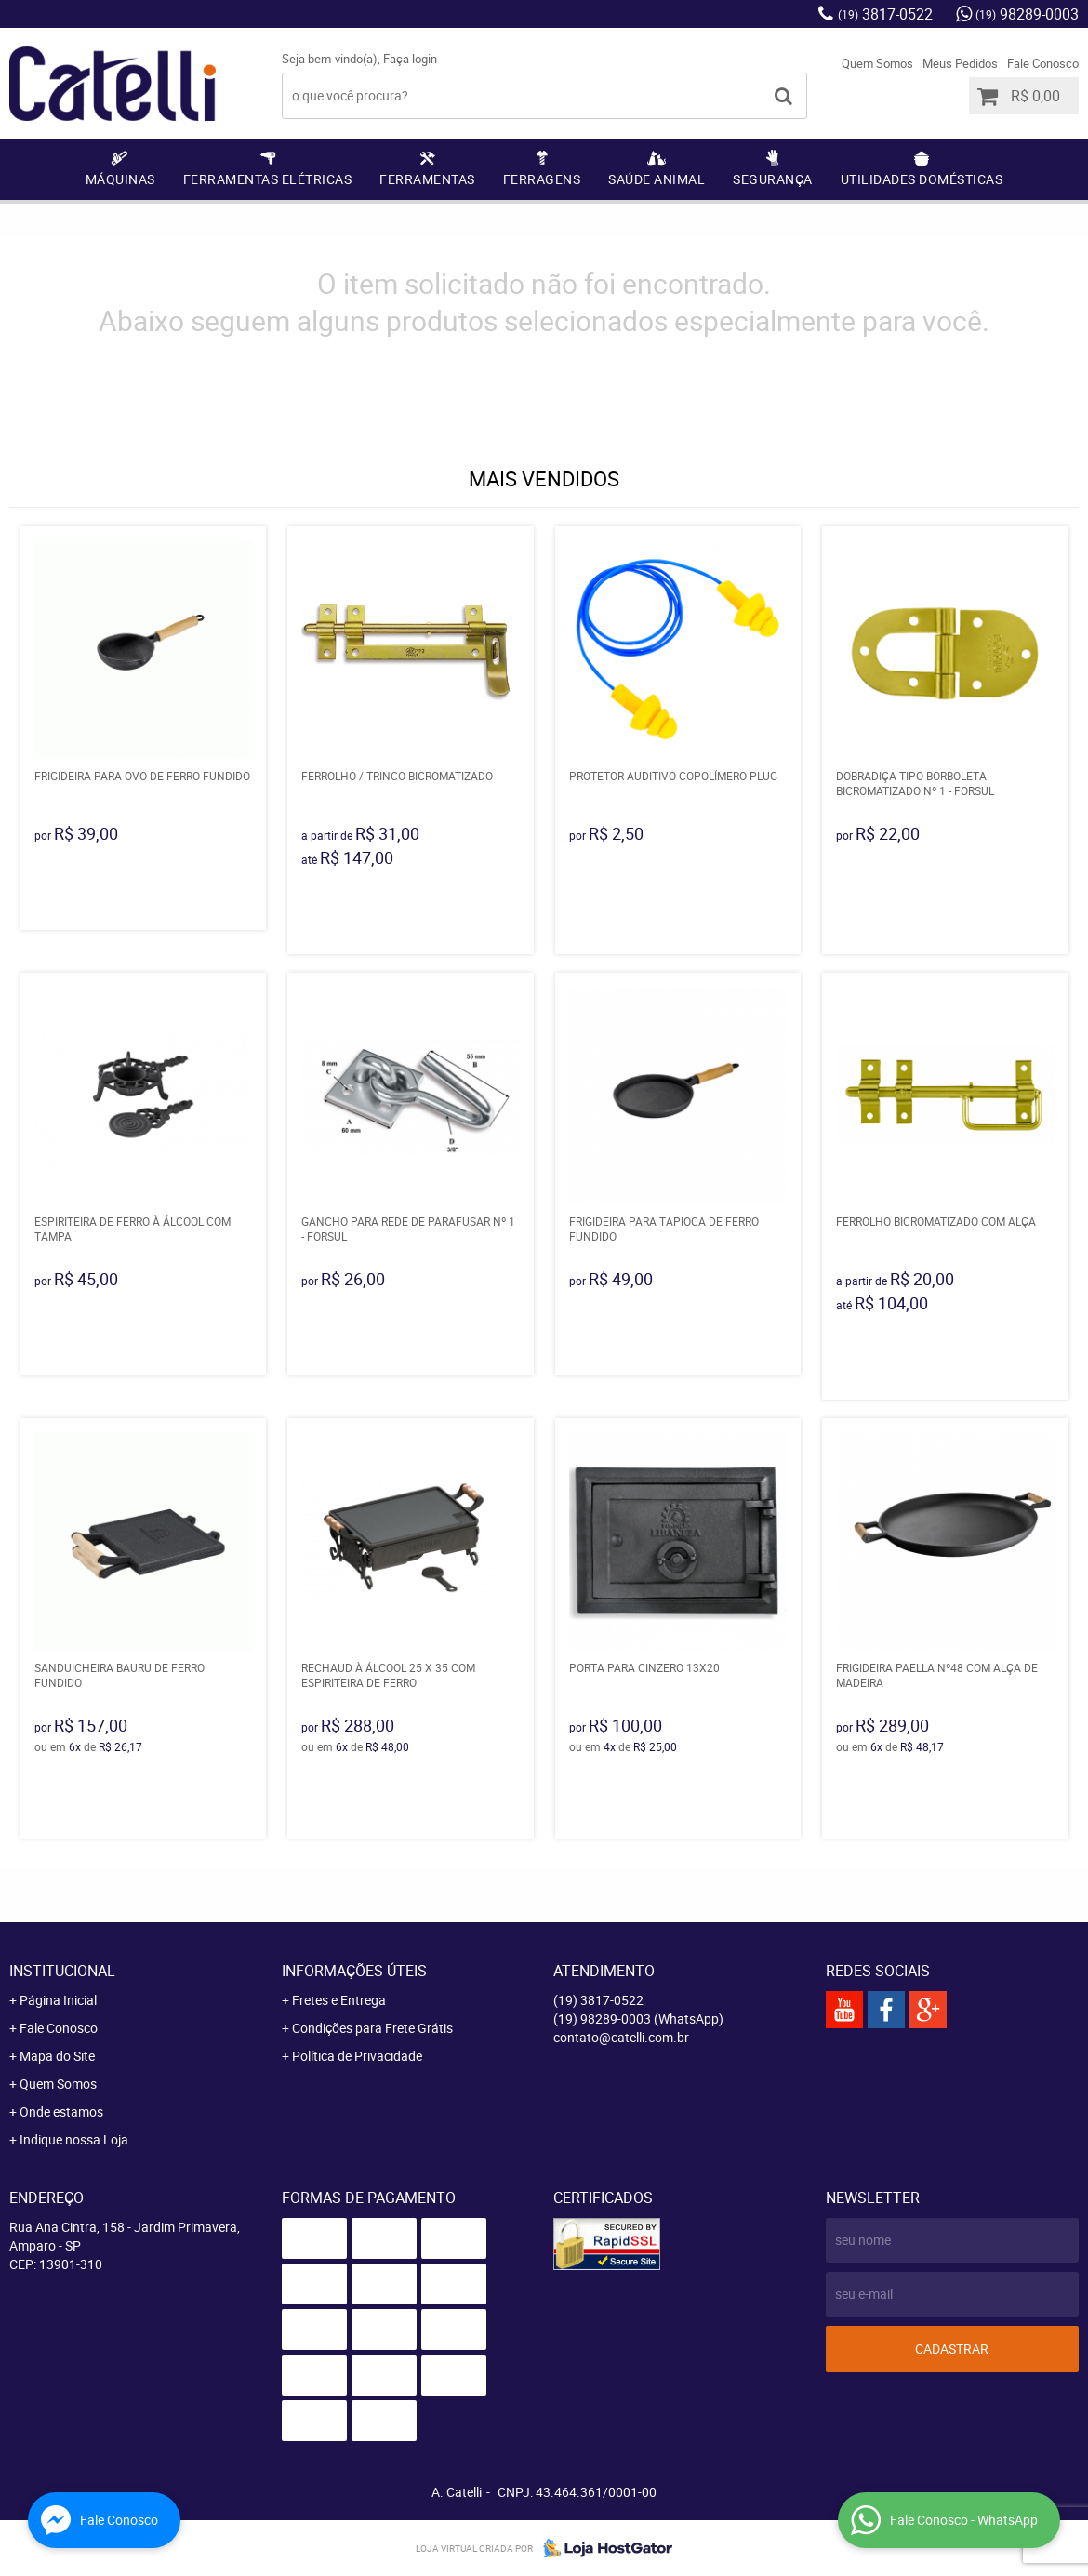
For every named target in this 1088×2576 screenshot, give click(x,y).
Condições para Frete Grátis (372, 2028)
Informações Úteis (354, 1970)
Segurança (773, 179)
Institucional (62, 1970)
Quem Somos (877, 63)
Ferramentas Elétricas (267, 179)
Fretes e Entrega (339, 2000)
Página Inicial (58, 2000)
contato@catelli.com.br (621, 2037)
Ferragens (542, 179)
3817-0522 (885, 14)
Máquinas (120, 179)
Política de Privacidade (357, 2056)
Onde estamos (61, 2111)
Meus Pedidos (960, 63)
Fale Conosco (1043, 63)
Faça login (410, 58)
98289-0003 (1027, 14)
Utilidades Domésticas (922, 179)
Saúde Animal (656, 179)
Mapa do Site (57, 2056)
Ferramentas (427, 179)
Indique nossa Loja (74, 2139)
